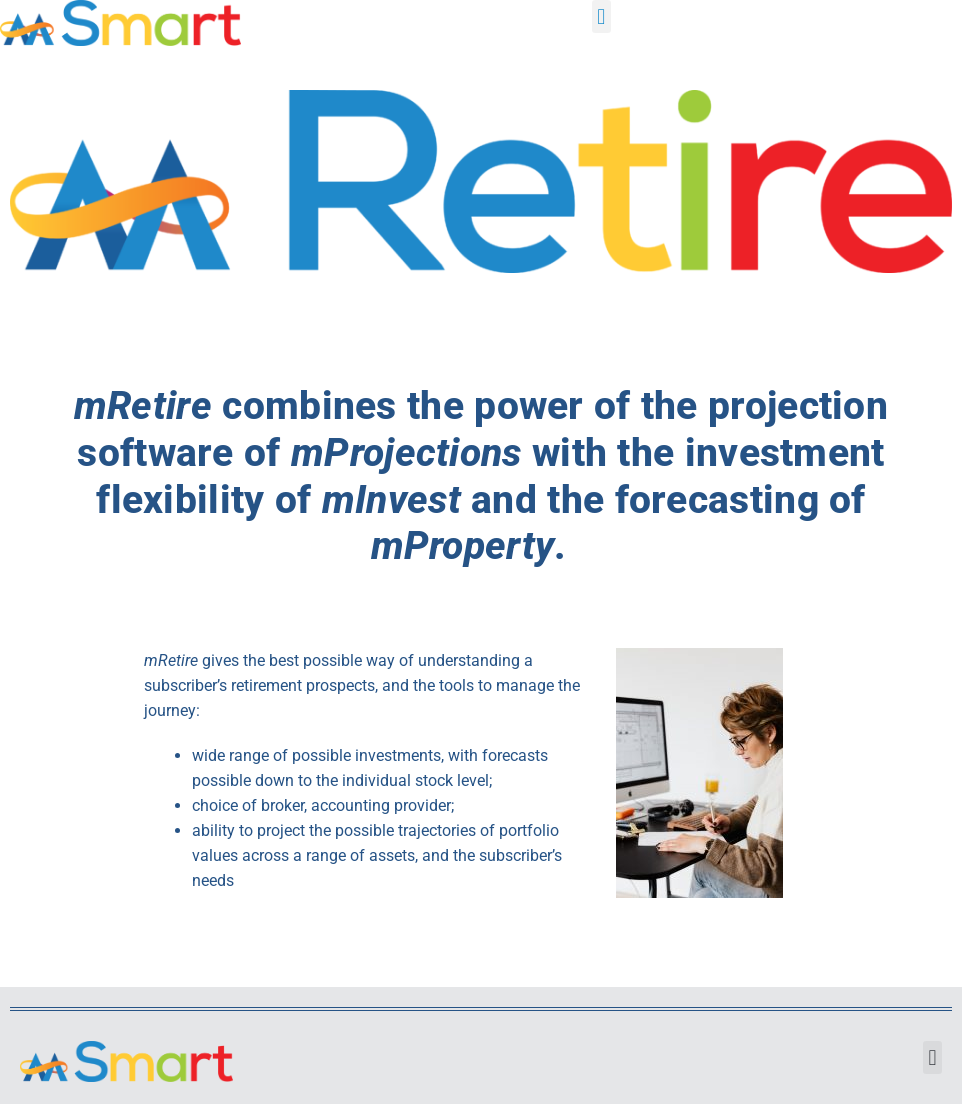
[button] (601, 16)
